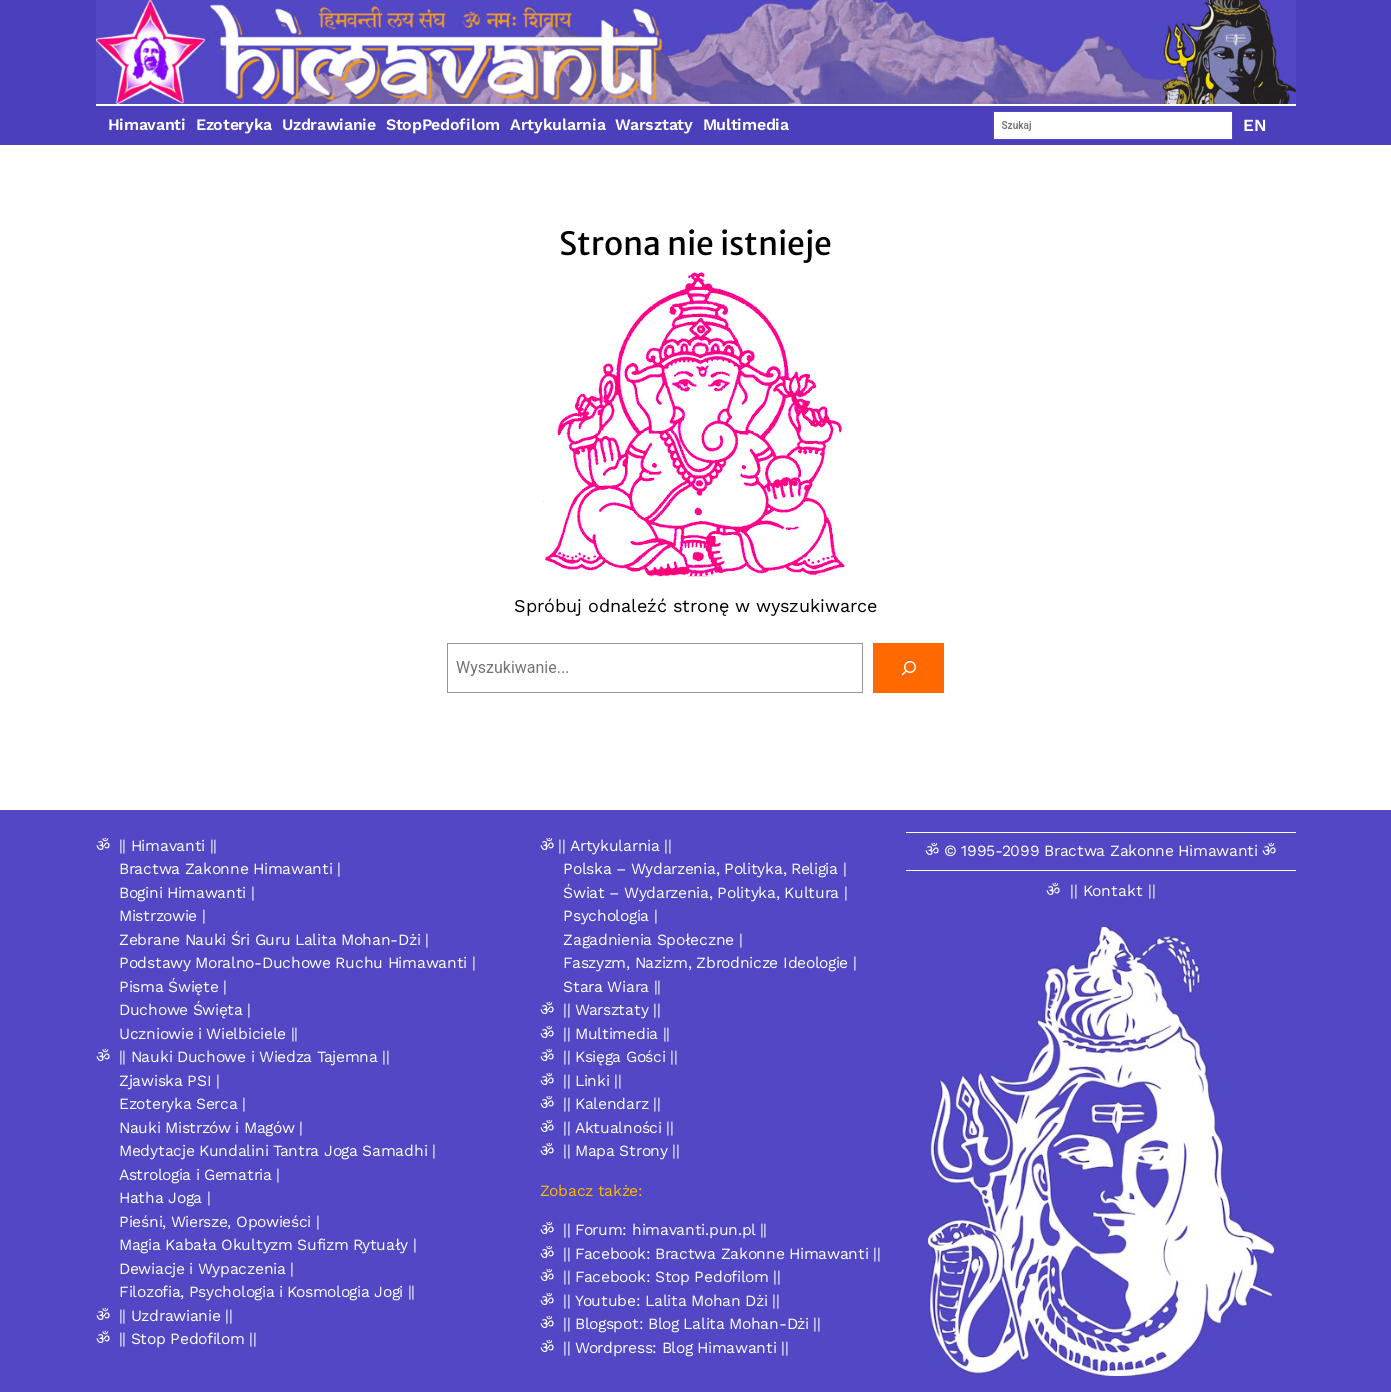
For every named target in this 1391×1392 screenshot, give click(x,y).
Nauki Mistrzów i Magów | (211, 1127)
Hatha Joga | (164, 1197)
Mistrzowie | (162, 915)
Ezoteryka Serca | (182, 1103)
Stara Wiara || (612, 986)
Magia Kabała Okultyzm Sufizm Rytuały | (268, 1244)
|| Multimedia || (616, 1033)
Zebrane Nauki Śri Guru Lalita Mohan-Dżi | (274, 939)
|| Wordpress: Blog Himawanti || (676, 1347)
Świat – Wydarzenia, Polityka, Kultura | (705, 892)
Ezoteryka (234, 124)
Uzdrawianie (329, 124)
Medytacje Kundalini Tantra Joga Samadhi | (277, 1150)
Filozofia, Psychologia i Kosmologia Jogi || (267, 1291)
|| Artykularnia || (615, 845)
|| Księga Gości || (620, 1056)
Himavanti (147, 124)
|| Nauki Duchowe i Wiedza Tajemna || (254, 1056)
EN (1255, 125)
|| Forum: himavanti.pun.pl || (665, 1229)
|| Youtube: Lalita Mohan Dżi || (671, 1300)
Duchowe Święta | (185, 1009)
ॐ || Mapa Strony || (610, 1150)
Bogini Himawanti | (187, 892)
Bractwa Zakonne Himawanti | (230, 868)
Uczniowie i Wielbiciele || (208, 1033)
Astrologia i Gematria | (199, 1174)
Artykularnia (557, 124)
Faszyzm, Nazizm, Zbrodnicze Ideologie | (709, 962)
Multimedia (746, 124)
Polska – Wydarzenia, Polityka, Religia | (704, 868)
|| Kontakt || (1113, 890)
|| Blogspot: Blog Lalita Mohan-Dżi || (692, 1323)
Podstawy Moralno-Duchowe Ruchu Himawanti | (297, 962)
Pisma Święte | (173, 986)
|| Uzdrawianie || (176, 1315)
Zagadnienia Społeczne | (652, 939)
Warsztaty (653, 124)
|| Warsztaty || (612, 1009)
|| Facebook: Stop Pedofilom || (672, 1276)
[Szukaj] (908, 667)
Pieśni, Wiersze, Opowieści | (219, 1221)
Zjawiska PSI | (169, 1080)
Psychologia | (610, 915)
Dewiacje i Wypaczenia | (206, 1268)
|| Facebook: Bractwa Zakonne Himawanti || (722, 1253)
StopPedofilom (443, 124)
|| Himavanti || (168, 845)
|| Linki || (592, 1080)
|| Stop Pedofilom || (188, 1338)
